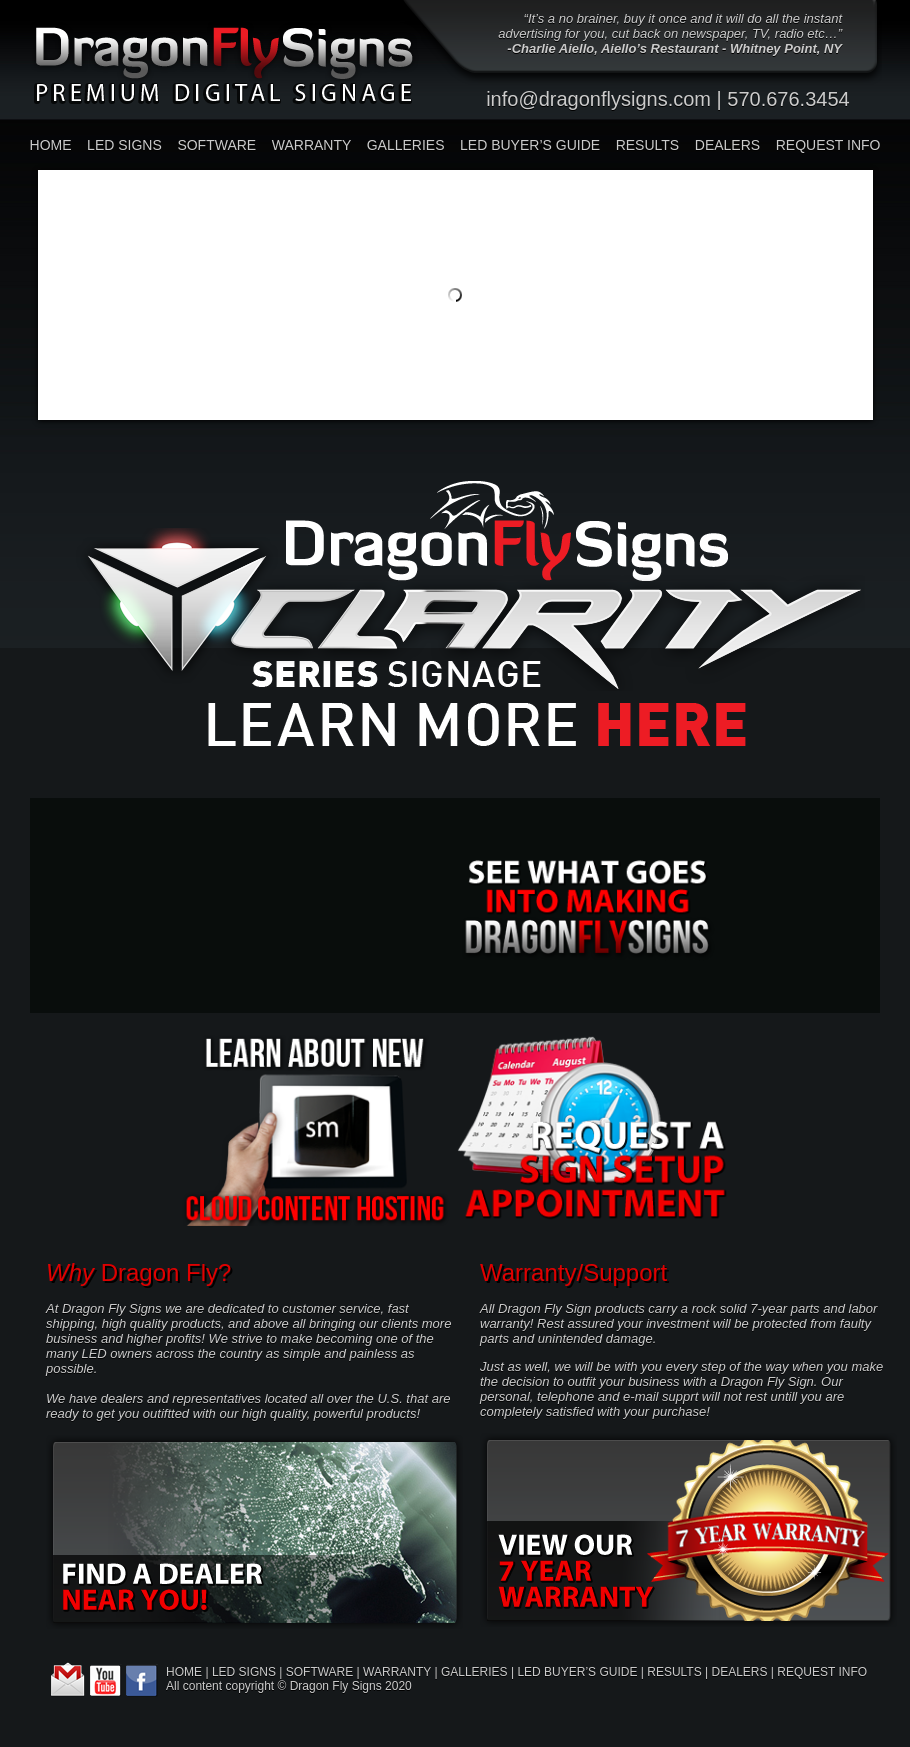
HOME (51, 145)
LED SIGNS (124, 145)
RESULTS (648, 145)
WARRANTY (311, 145)
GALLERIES (406, 145)
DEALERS (727, 145)
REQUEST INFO (828, 145)
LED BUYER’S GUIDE (530, 145)
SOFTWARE (216, 145)
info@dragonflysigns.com (598, 99)
